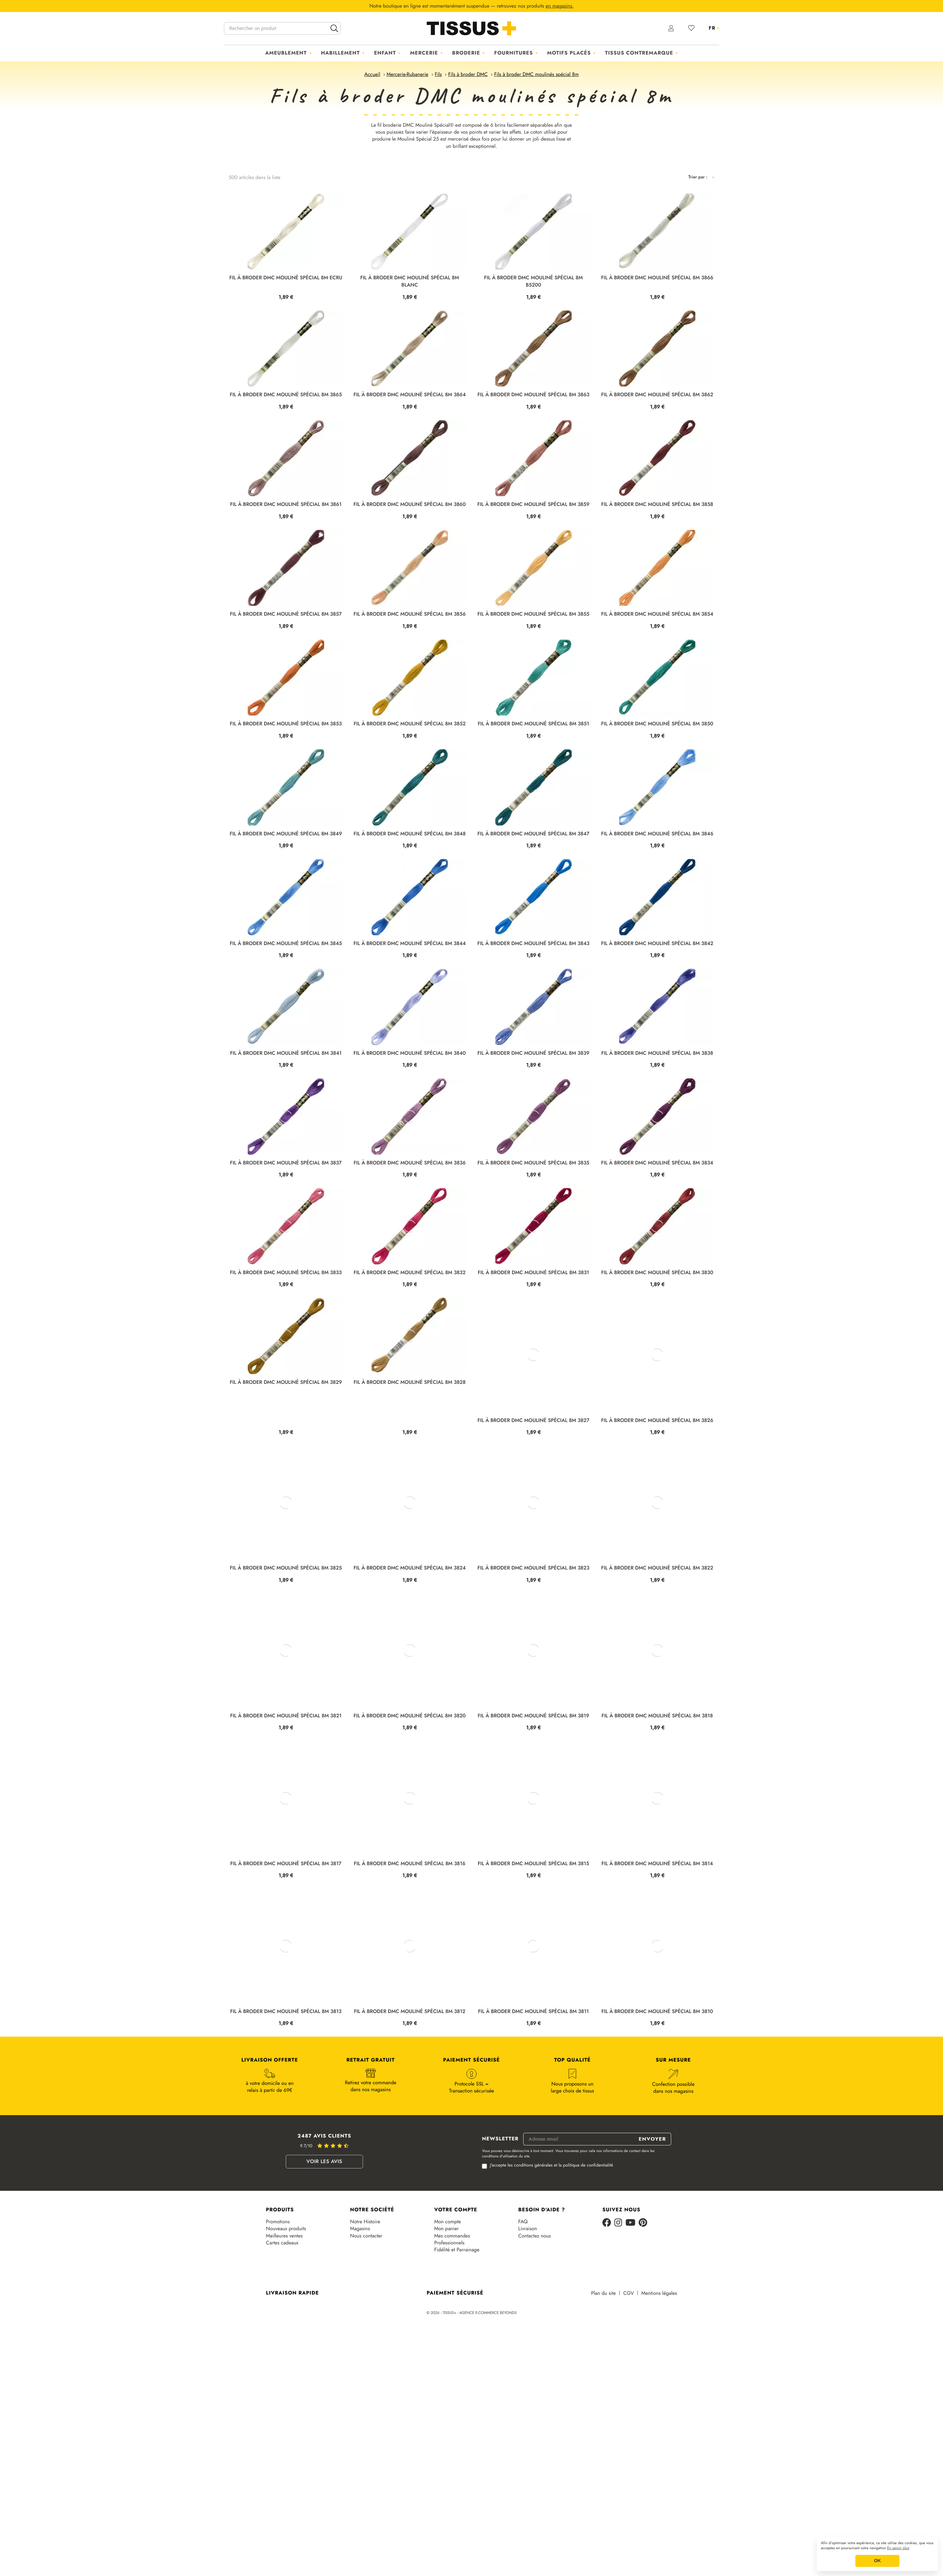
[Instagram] (618, 2299)
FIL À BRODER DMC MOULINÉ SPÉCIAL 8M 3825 (286, 1644)
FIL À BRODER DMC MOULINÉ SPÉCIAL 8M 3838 (657, 1053)
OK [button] (877, 2560)
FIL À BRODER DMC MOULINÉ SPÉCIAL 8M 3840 (410, 1053)
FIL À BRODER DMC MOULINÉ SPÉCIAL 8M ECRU (285, 277)
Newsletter (500, 2215)
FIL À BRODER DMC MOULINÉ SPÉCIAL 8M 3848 (410, 834)
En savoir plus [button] (898, 2548)
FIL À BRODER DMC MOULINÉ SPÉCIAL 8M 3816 (409, 1940)
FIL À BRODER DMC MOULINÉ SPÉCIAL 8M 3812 (409, 2088)
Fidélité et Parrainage (456, 2326)
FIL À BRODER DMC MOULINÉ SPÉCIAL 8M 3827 (533, 1496)
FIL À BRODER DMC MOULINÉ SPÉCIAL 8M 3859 (533, 504)
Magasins (360, 2304)
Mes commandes (452, 2311)
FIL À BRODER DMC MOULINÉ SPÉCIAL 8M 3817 (286, 1940)
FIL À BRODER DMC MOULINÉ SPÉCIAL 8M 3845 (286, 943)
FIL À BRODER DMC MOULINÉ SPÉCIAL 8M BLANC (409, 281)
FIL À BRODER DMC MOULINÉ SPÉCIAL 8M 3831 (533, 1348)
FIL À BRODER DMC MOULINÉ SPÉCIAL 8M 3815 (533, 1940)
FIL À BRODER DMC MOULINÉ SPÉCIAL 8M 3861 (286, 504)
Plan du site (603, 2369)
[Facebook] (606, 2299)
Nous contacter (366, 2311)
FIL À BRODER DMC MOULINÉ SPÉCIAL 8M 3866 (657, 277)
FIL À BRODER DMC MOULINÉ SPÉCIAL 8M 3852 (410, 724)
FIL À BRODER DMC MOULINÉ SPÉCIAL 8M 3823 (533, 1644)
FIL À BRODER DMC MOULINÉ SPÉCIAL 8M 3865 (286, 394)
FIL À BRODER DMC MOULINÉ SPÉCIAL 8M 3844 (410, 943)
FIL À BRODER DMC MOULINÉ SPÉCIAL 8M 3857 (286, 614)
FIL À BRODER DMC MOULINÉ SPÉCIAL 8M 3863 (533, 394)
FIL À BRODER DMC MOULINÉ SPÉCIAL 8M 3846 (657, 834)
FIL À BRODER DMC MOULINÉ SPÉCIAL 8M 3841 (286, 1053)
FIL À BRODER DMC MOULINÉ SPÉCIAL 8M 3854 (657, 614)
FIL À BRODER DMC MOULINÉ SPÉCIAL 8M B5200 (533, 281)
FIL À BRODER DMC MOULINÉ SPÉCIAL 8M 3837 (286, 1200)
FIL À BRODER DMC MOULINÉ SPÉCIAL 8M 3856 (410, 614)
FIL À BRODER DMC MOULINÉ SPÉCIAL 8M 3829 (286, 1496)
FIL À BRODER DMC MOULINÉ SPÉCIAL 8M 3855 (533, 614)
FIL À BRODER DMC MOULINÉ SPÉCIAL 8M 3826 (657, 1496)
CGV (628, 2369)
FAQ (523, 2298)
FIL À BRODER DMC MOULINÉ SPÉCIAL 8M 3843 (533, 943)
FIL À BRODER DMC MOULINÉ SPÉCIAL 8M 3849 (286, 834)
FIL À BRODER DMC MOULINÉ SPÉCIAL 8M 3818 (657, 1792)
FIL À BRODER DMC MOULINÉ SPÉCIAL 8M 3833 (286, 1348)
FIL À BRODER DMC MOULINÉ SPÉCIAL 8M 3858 (657, 504)
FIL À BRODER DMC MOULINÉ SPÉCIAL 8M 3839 (533, 1053)
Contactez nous (534, 2311)
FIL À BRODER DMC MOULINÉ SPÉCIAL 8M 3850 (657, 724)
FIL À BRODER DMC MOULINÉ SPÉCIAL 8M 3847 (533, 834)
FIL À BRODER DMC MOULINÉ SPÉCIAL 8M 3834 (657, 1200)
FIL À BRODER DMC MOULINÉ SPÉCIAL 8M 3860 (410, 504)
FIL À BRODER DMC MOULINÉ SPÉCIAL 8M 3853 (286, 724)
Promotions (278, 2298)
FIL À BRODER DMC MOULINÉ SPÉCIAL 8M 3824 (410, 1644)
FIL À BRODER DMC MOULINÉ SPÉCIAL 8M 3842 (657, 943)
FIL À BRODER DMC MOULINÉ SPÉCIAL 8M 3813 (286, 2088)
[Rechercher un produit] (282, 28)
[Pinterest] (643, 2299)
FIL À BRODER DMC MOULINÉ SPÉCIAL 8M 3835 (533, 1200)
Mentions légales (659, 2369)
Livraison (527, 2304)
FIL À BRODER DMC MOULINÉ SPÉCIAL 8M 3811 (533, 2088)
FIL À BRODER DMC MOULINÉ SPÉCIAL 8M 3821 (286, 1792)
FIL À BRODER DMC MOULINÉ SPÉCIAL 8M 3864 (410, 394)
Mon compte (447, 2298)
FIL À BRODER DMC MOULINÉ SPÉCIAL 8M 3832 (410, 1348)
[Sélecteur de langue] (714, 28)
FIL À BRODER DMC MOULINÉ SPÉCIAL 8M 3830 (657, 1348)
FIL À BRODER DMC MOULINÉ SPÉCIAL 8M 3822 (657, 1644)
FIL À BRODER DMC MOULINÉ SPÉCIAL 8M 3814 (657, 1940)
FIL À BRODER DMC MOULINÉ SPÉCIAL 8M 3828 (410, 1496)
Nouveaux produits (286, 2304)
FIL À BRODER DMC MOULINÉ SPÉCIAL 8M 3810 (657, 2088)
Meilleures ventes (284, 2311)
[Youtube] (630, 2299)
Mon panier (446, 2304)
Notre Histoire (365, 2298)
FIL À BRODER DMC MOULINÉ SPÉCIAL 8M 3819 (533, 1792)
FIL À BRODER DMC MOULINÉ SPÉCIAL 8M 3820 (410, 1792)
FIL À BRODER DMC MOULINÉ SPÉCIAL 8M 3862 (657, 394)
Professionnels (449, 2319)
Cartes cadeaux (282, 2319)
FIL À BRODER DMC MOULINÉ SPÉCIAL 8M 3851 (533, 724)
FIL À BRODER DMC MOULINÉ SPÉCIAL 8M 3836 (410, 1200)
